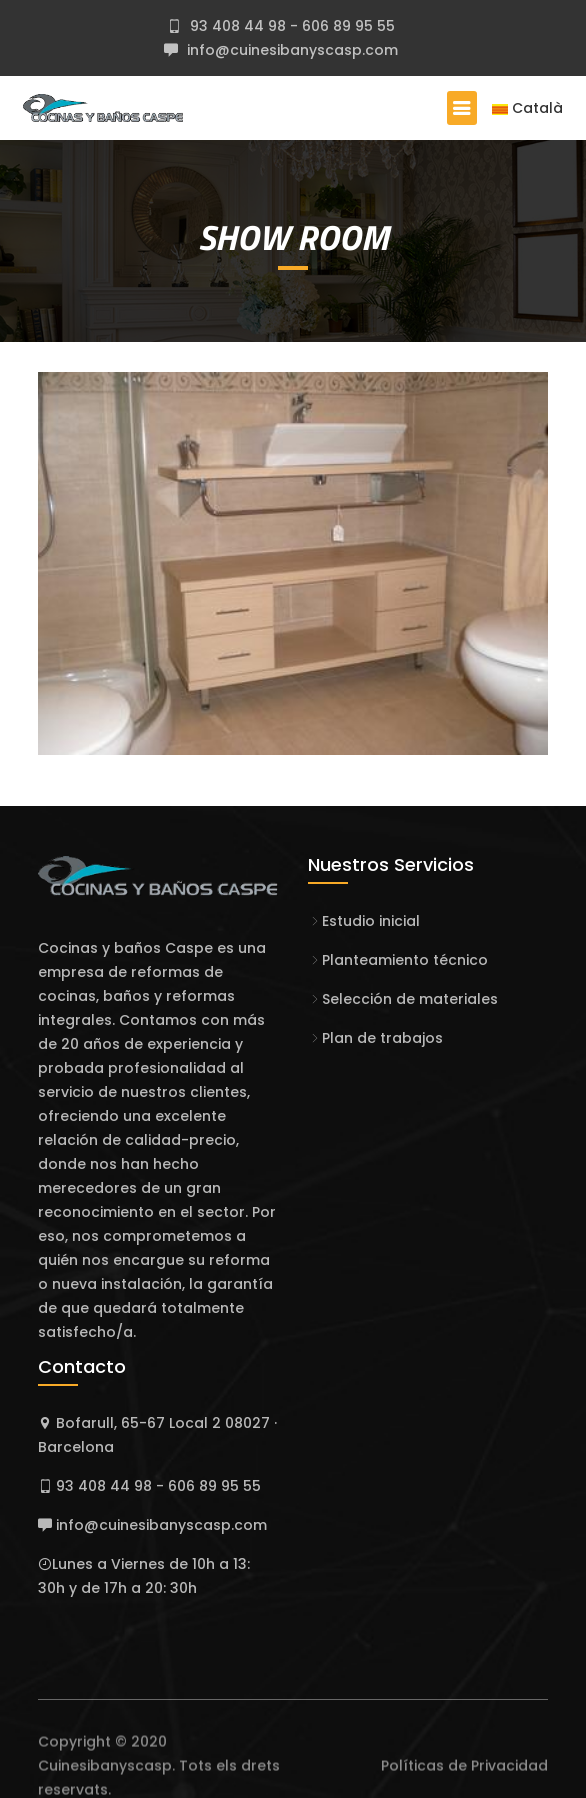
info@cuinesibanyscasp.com (290, 50)
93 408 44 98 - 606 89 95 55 (290, 26)
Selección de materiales (410, 999)
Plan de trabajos (382, 1038)
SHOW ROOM (293, 237)
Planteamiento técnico (405, 960)
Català (527, 108)
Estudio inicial (371, 921)
